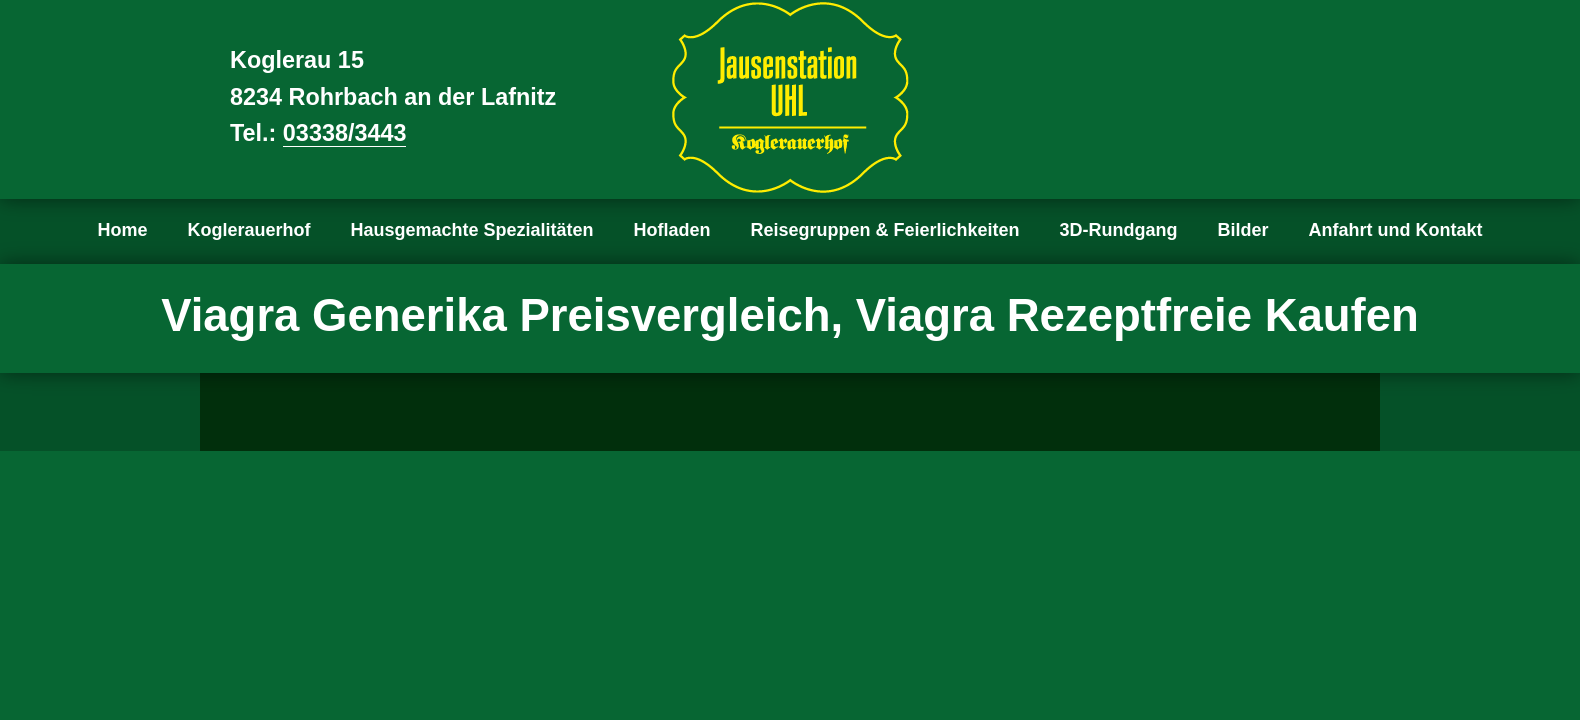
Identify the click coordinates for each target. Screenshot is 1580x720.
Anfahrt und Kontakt (1396, 230)
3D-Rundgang (1119, 230)
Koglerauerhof (248, 230)
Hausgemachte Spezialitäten (471, 230)
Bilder (1243, 230)
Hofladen (672, 230)
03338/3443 (345, 133)
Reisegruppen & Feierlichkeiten (885, 230)
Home (122, 230)
